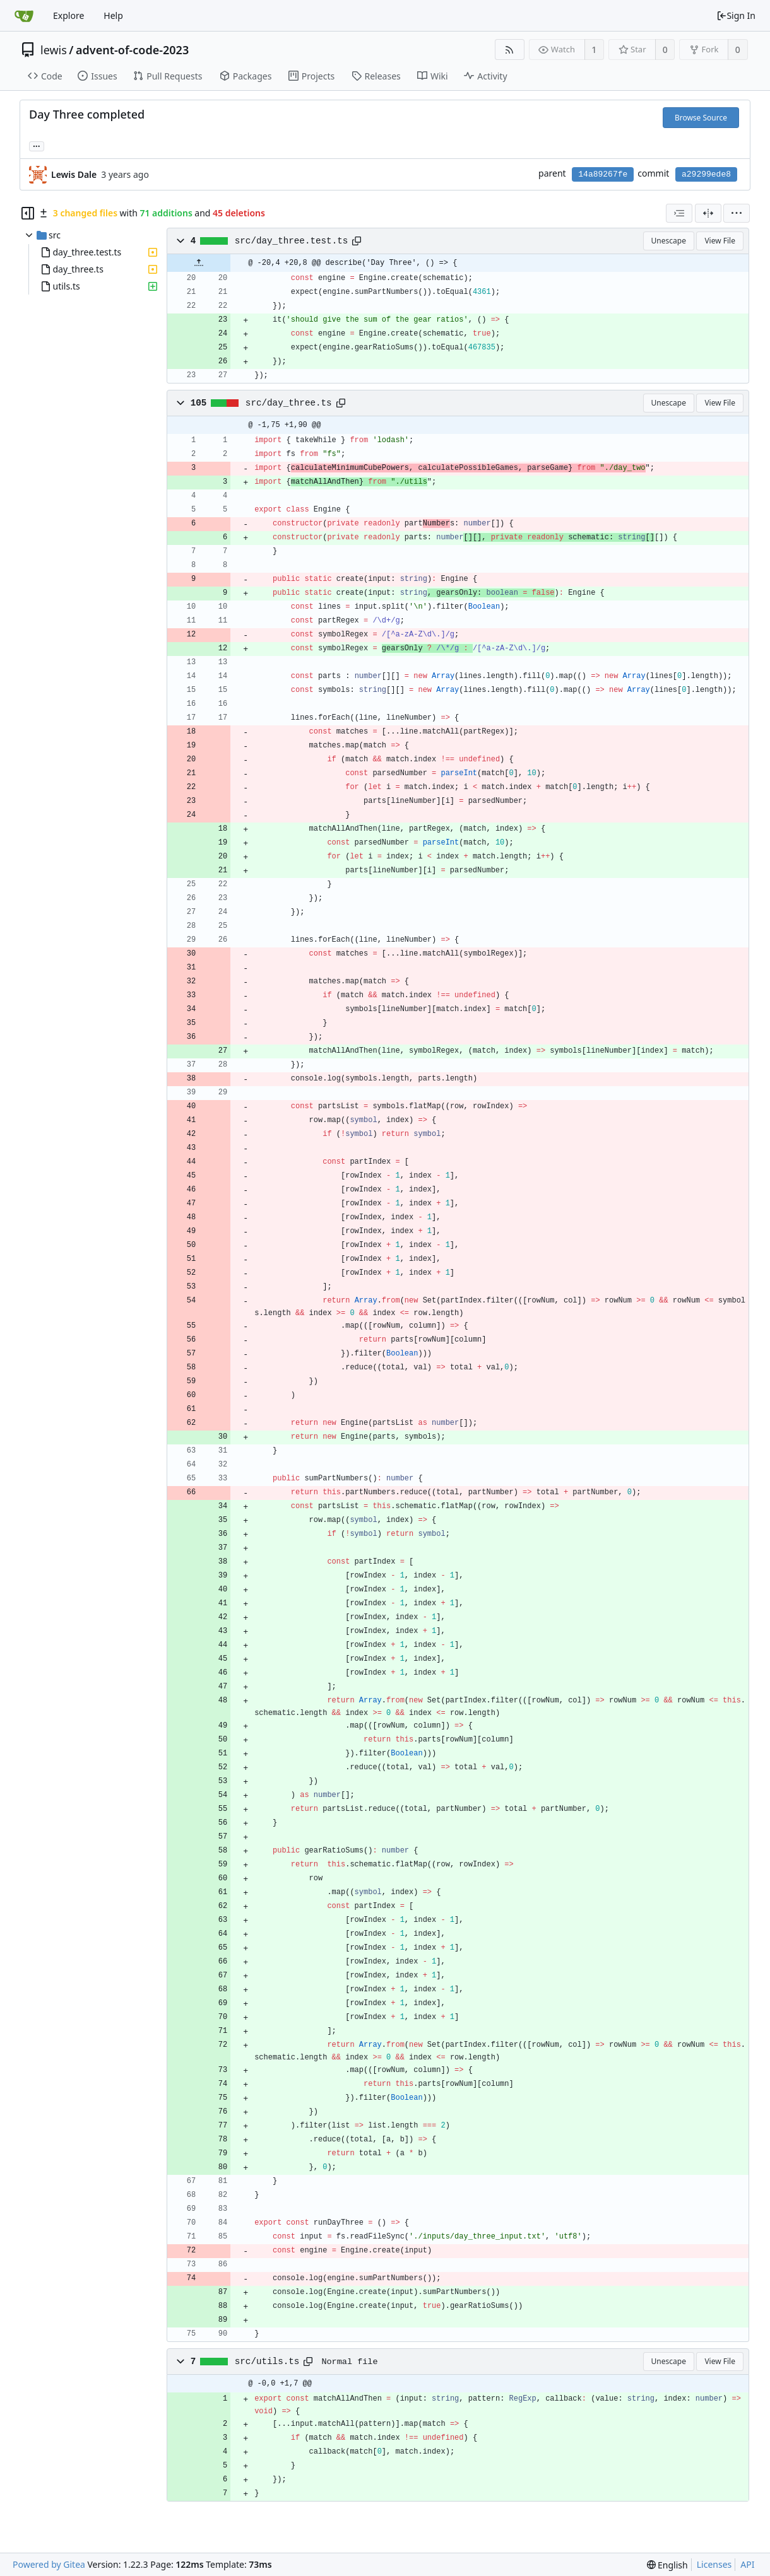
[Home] (24, 15)
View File (719, 240)
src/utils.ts (267, 2361)
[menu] (736, 213)
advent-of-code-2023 (132, 50)
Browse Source (701, 117)
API (747, 2564)
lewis (53, 50)
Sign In (735, 15)
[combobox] (679, 213)
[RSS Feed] (509, 49)
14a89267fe (602, 174)
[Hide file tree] (27, 213)
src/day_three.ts (289, 403)
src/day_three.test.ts (291, 241)
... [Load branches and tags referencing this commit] (36, 145)
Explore (68, 15)
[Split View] (708, 213)
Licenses (714, 2564)
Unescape (668, 240)
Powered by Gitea (49, 2564)
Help (113, 15)
